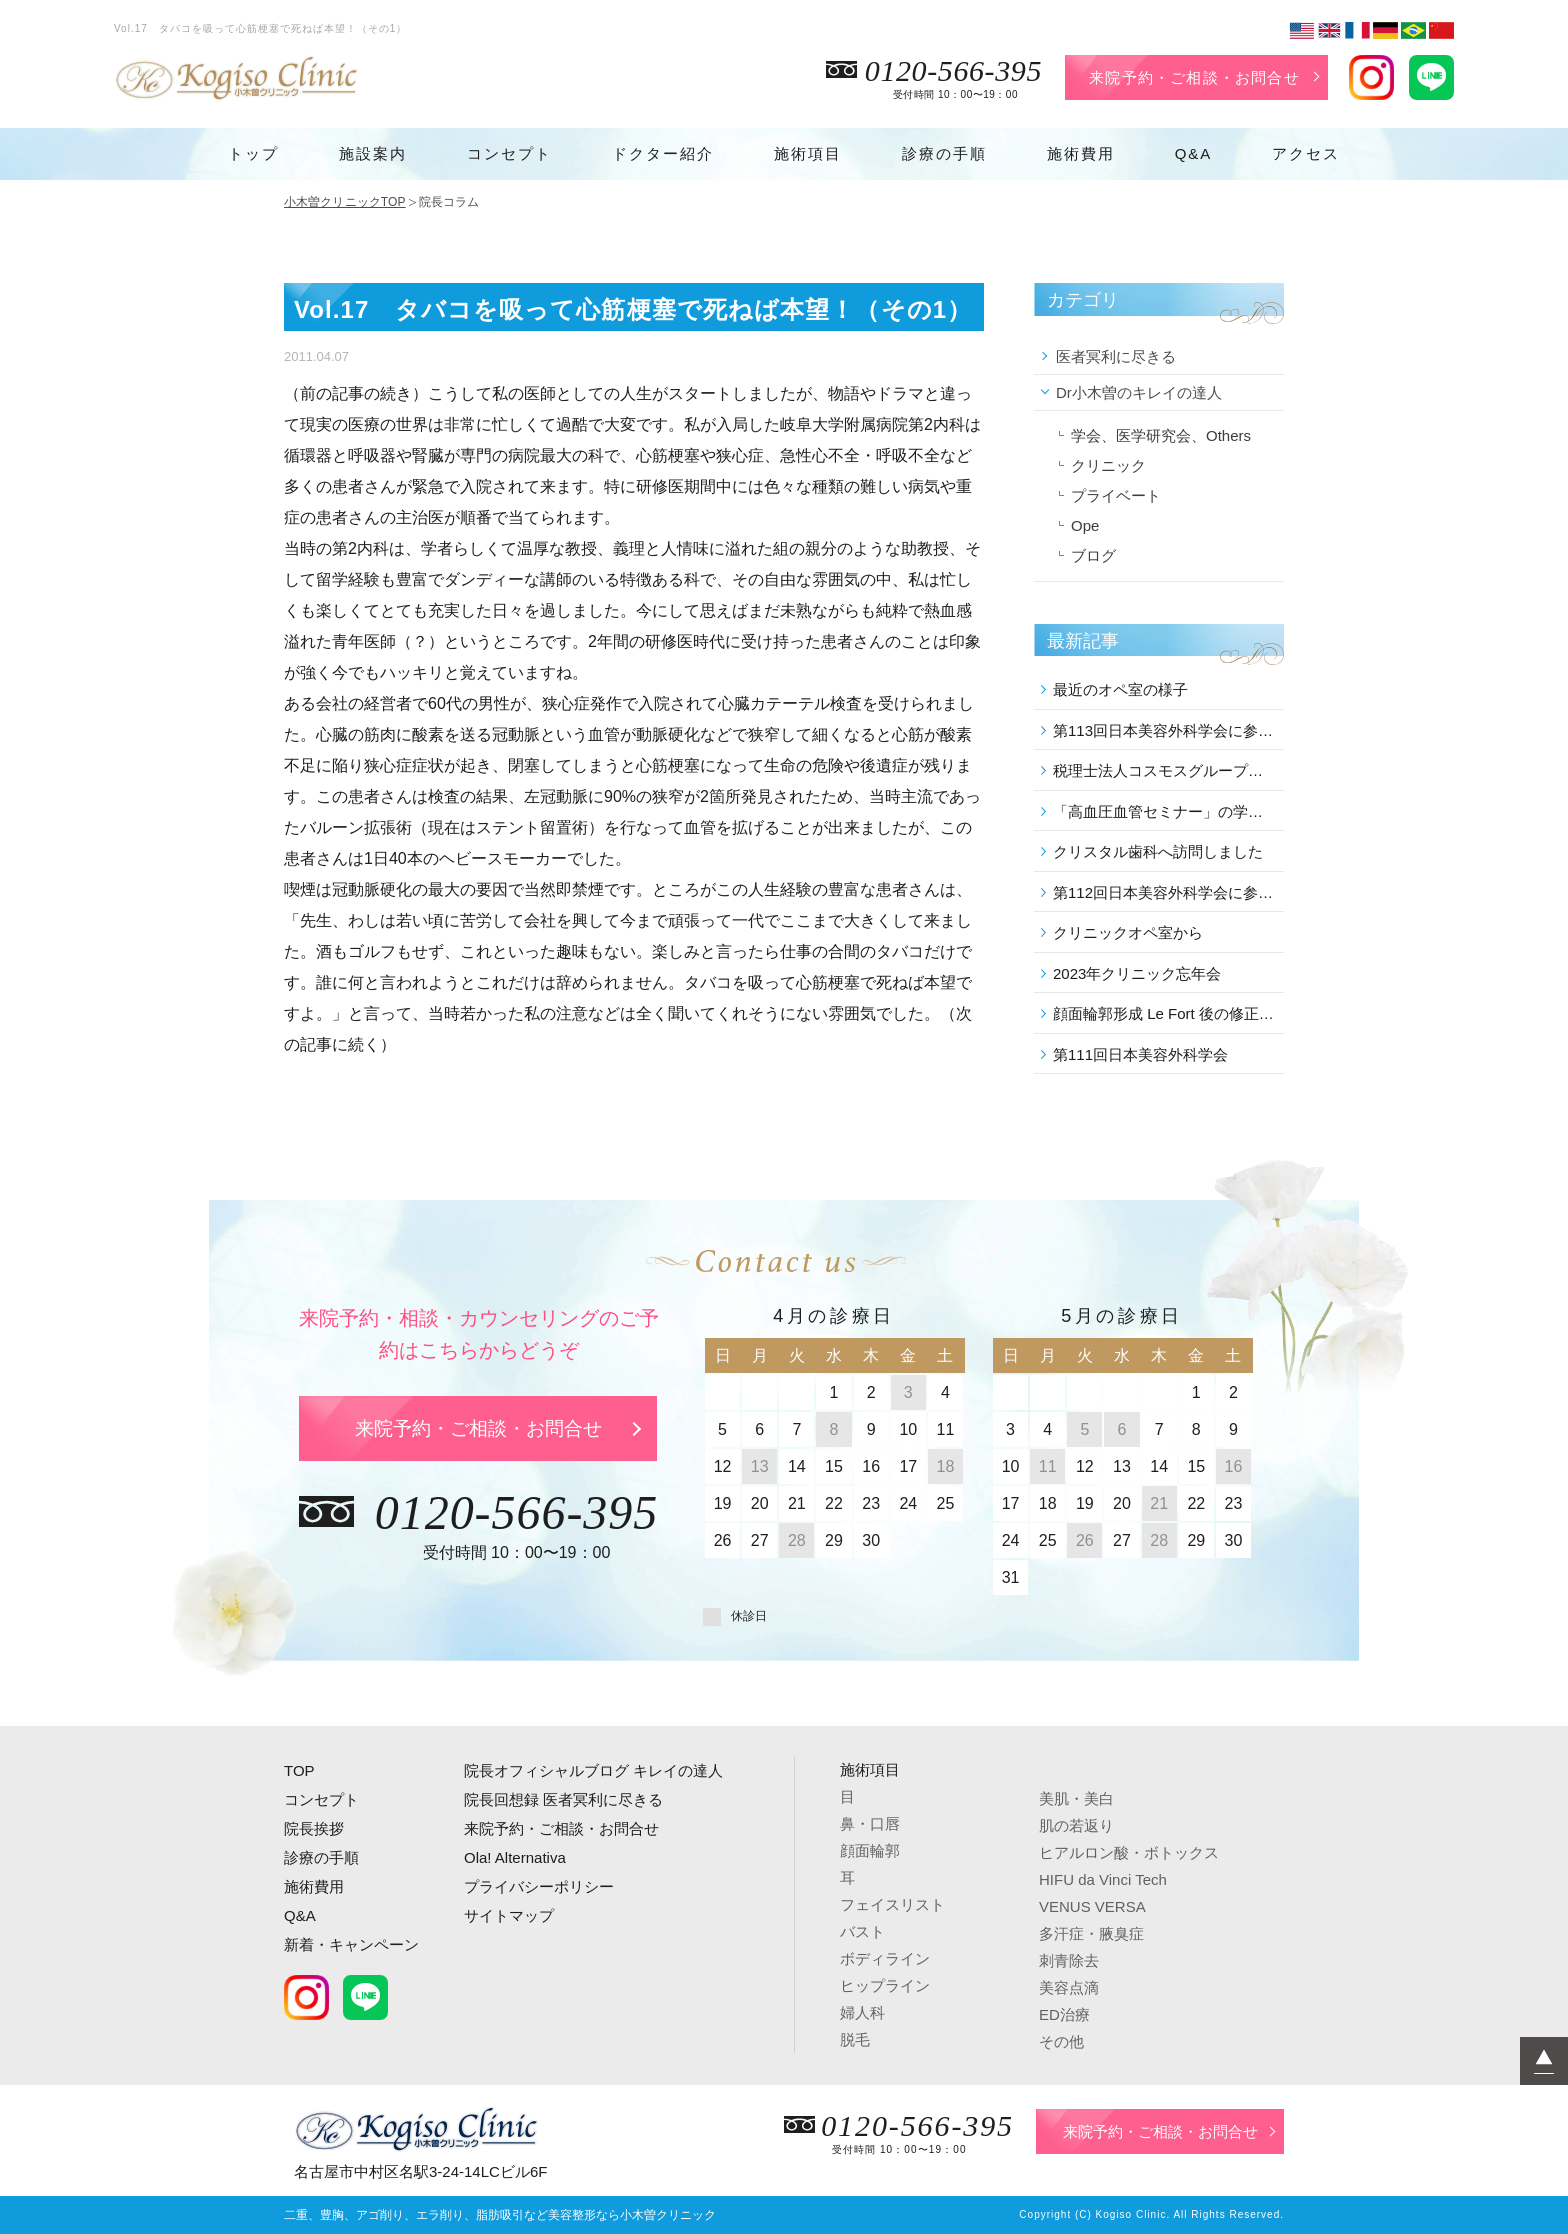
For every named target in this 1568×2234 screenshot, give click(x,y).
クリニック (1108, 465)
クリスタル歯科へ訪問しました (1158, 851)
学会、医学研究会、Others (1161, 435)
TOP (299, 1770)
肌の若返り (1076, 1825)
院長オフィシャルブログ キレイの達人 (593, 1770)
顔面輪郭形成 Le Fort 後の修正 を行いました (1165, 1013)
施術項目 (808, 153)
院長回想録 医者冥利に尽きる (563, 1799)
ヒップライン (885, 1985)
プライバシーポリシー (539, 1886)
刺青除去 (1069, 1960)
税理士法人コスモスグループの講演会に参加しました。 (1165, 770)
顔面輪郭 (870, 1850)
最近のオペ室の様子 (1120, 689)
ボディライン (885, 1958)
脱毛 (855, 2039)
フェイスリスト (892, 1904)
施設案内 (373, 153)
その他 (1061, 2041)
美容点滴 (1069, 1987)
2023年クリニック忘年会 (1137, 973)
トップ (253, 153)
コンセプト (509, 153)
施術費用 (1081, 153)
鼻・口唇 (870, 1823)
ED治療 (1064, 2014)
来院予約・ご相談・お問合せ (1194, 77)
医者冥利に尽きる (1116, 356)
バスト (862, 1931)
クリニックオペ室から (1128, 932)
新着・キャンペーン (351, 1944)
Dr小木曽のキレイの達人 (1139, 392)
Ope (1085, 525)
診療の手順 (944, 153)
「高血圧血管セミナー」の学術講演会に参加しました (1165, 811)
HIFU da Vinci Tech (1103, 1879)
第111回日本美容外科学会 (1140, 1054)
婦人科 (862, 2012)
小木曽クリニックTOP (345, 202)
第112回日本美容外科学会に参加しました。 (1165, 892)
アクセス (1306, 153)
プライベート (1116, 495)
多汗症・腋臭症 (1091, 1933)
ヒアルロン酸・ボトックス (1129, 1852)
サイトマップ (509, 1915)
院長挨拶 (314, 1828)
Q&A (1194, 153)
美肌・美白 (1076, 1798)
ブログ (1093, 555)
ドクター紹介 (663, 153)
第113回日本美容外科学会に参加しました (1165, 730)
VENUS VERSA (1092, 1906)
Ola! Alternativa (515, 1857)
